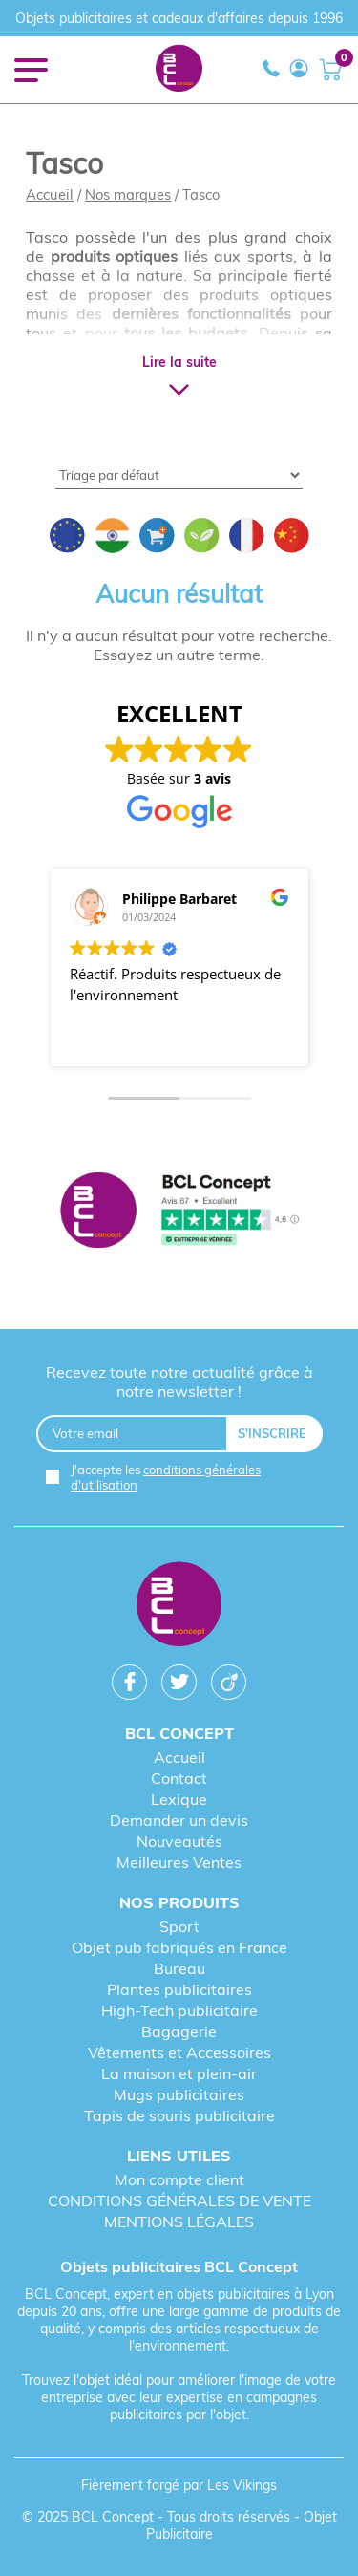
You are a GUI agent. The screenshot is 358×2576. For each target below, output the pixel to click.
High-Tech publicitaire (179, 2010)
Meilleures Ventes (179, 1862)
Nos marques (128, 194)
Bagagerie (179, 2031)
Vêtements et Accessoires (179, 2052)
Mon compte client (179, 2179)
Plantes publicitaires (179, 1989)
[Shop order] (179, 475)
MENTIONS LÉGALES (179, 2221)
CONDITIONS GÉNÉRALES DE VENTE (179, 2200)
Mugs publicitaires (179, 2094)
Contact (179, 1778)
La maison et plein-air (179, 2073)
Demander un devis (179, 1820)
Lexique (179, 1799)
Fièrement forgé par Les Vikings (179, 2485)
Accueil (50, 194)
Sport (179, 1926)
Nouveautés (179, 1841)
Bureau (179, 1968)
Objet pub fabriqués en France (179, 1947)
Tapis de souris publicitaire (179, 2115)
